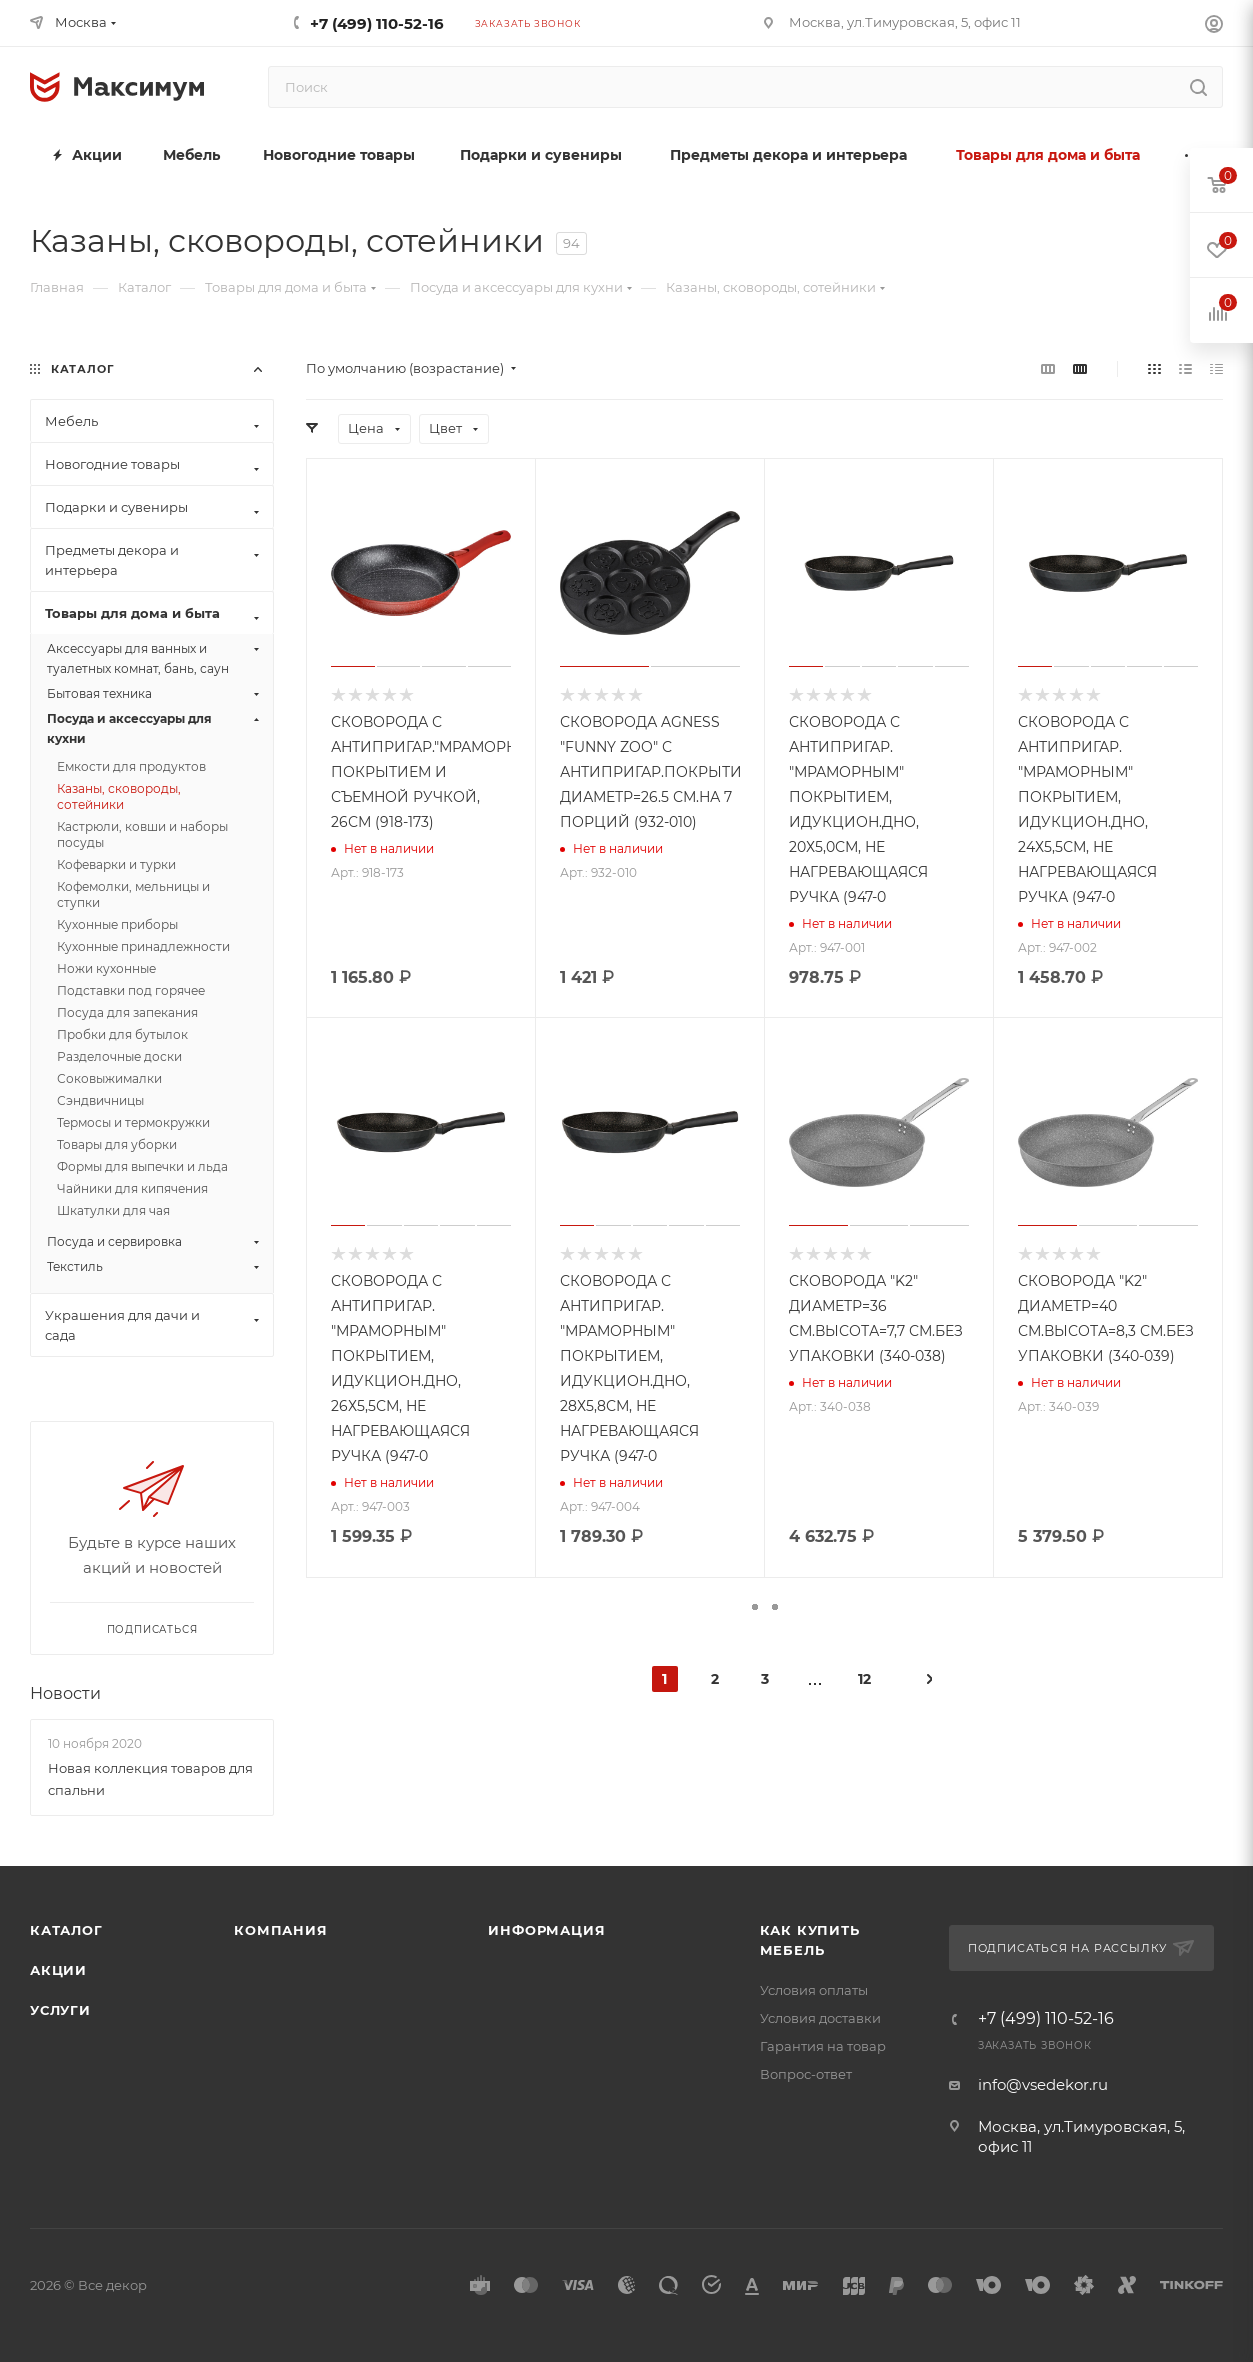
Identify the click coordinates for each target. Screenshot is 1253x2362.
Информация (546, 1930)
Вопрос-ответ (806, 2074)
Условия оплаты (814, 1990)
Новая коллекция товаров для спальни (150, 1779)
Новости (65, 1693)
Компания (280, 1930)
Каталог (66, 1930)
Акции (58, 1970)
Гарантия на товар (823, 2046)
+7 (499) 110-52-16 (377, 23)
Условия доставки (820, 2018)
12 (864, 1679)
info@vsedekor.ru (1043, 2084)
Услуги (60, 2010)
